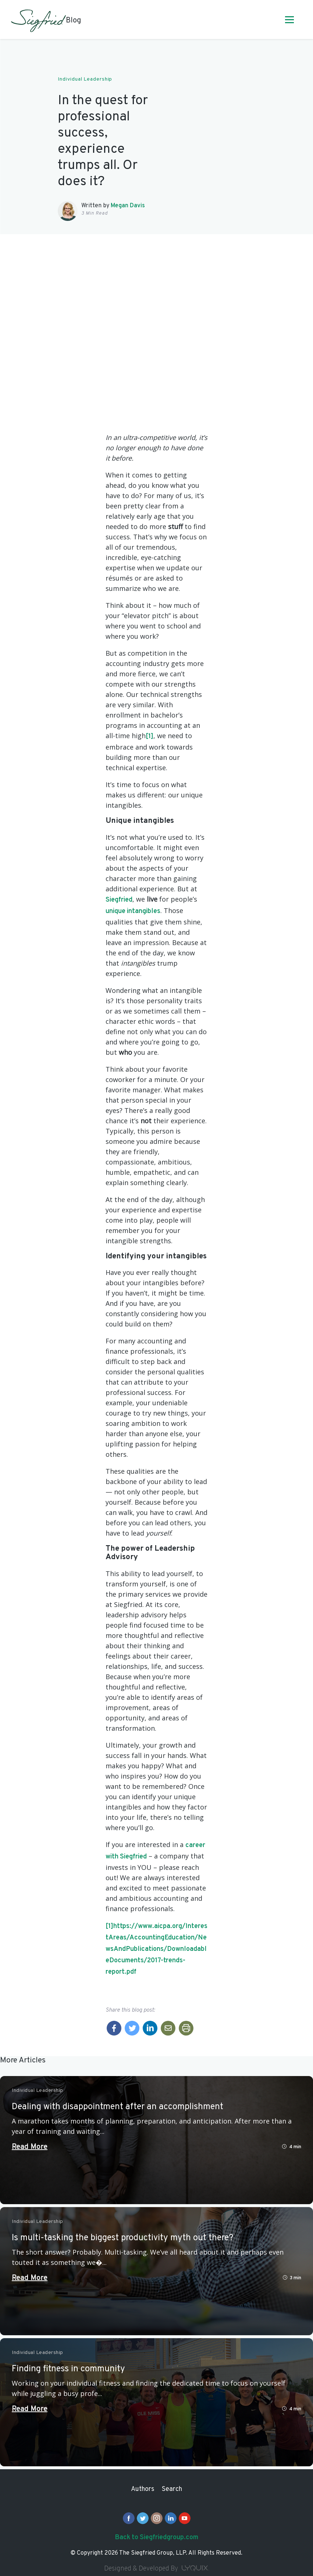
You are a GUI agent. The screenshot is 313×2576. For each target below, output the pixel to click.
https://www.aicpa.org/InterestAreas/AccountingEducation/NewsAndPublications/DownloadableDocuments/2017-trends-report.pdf (156, 1949)
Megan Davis (128, 205)
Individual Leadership (85, 79)
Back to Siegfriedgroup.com (156, 2537)
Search (172, 2489)
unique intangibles (133, 911)
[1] (149, 736)
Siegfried (119, 900)
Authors (142, 2489)
